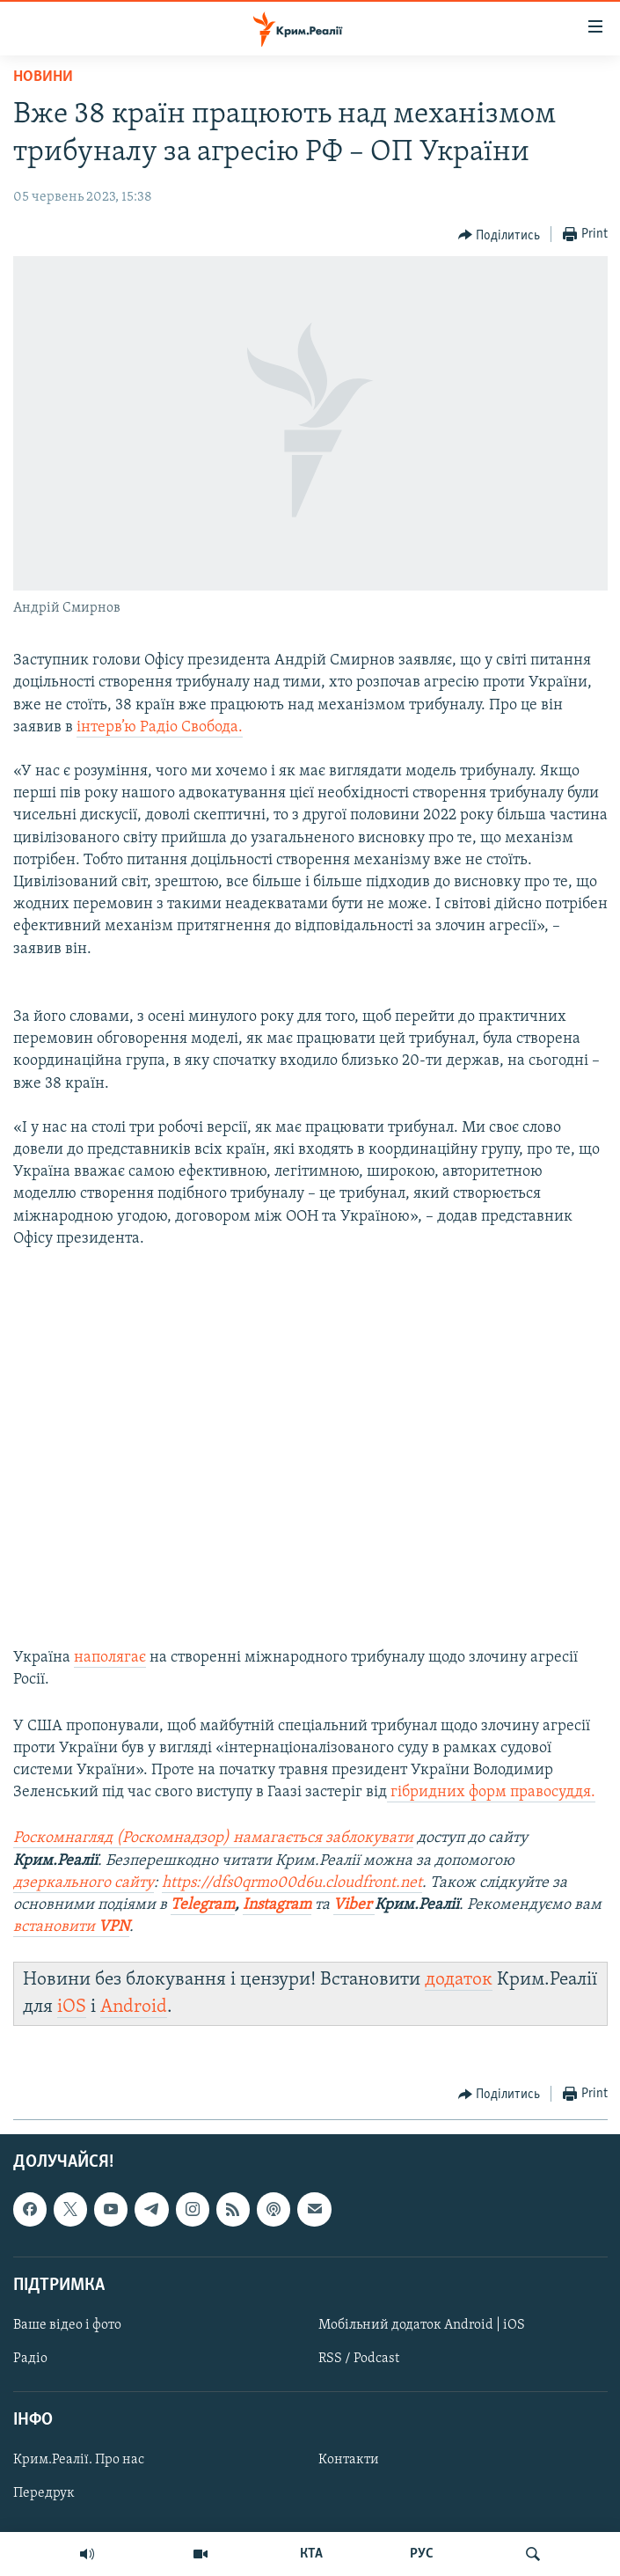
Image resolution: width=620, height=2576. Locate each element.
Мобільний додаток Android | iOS (421, 2325)
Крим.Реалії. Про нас (78, 2460)
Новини (43, 77)
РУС (422, 2554)
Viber (354, 1905)
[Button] (499, 235)
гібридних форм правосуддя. (491, 1792)
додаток (458, 1980)
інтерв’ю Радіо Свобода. (160, 727)
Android (133, 2007)
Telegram (203, 1905)
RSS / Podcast (358, 2359)
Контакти (348, 2460)
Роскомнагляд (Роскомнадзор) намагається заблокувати (213, 1838)
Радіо (30, 2359)
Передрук (44, 2493)
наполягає (110, 1657)
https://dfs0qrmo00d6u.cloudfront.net (292, 1883)
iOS (71, 2007)
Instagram (277, 1905)
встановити (71, 1927)
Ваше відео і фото (67, 2325)
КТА (311, 2554)
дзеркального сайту (83, 1883)
